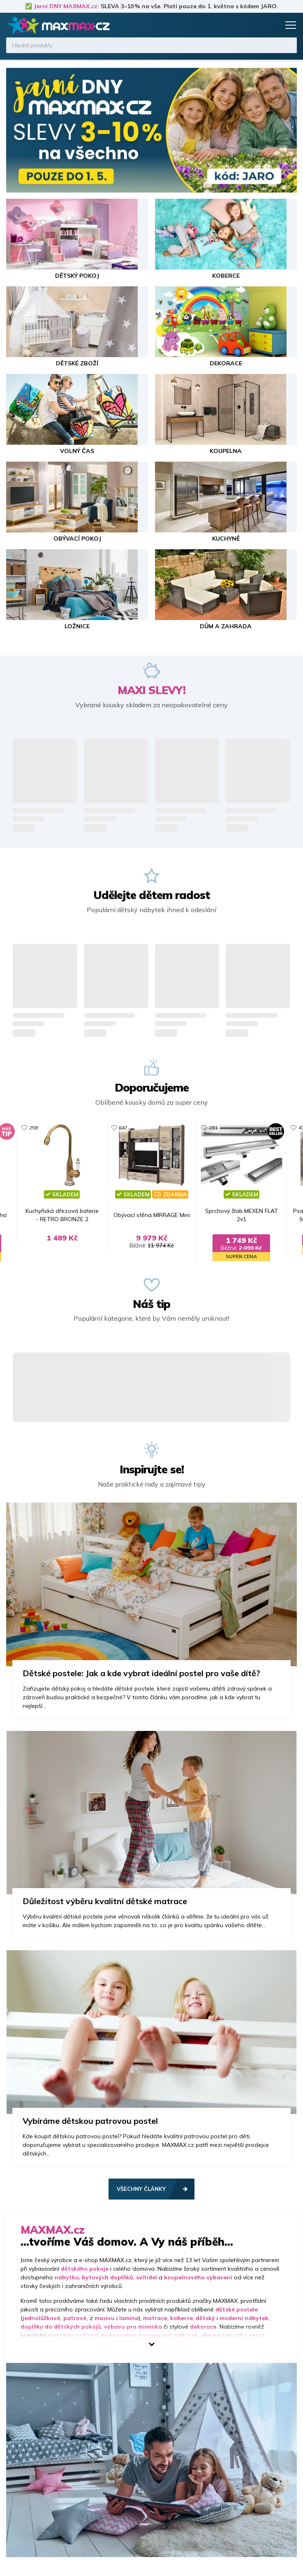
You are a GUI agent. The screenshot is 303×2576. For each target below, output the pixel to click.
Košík (272, 25)
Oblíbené (256, 25)
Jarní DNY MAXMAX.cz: (66, 6)
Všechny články (141, 2207)
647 (110, 1127)
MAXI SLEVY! (151, 690)
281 (226, 1127)
